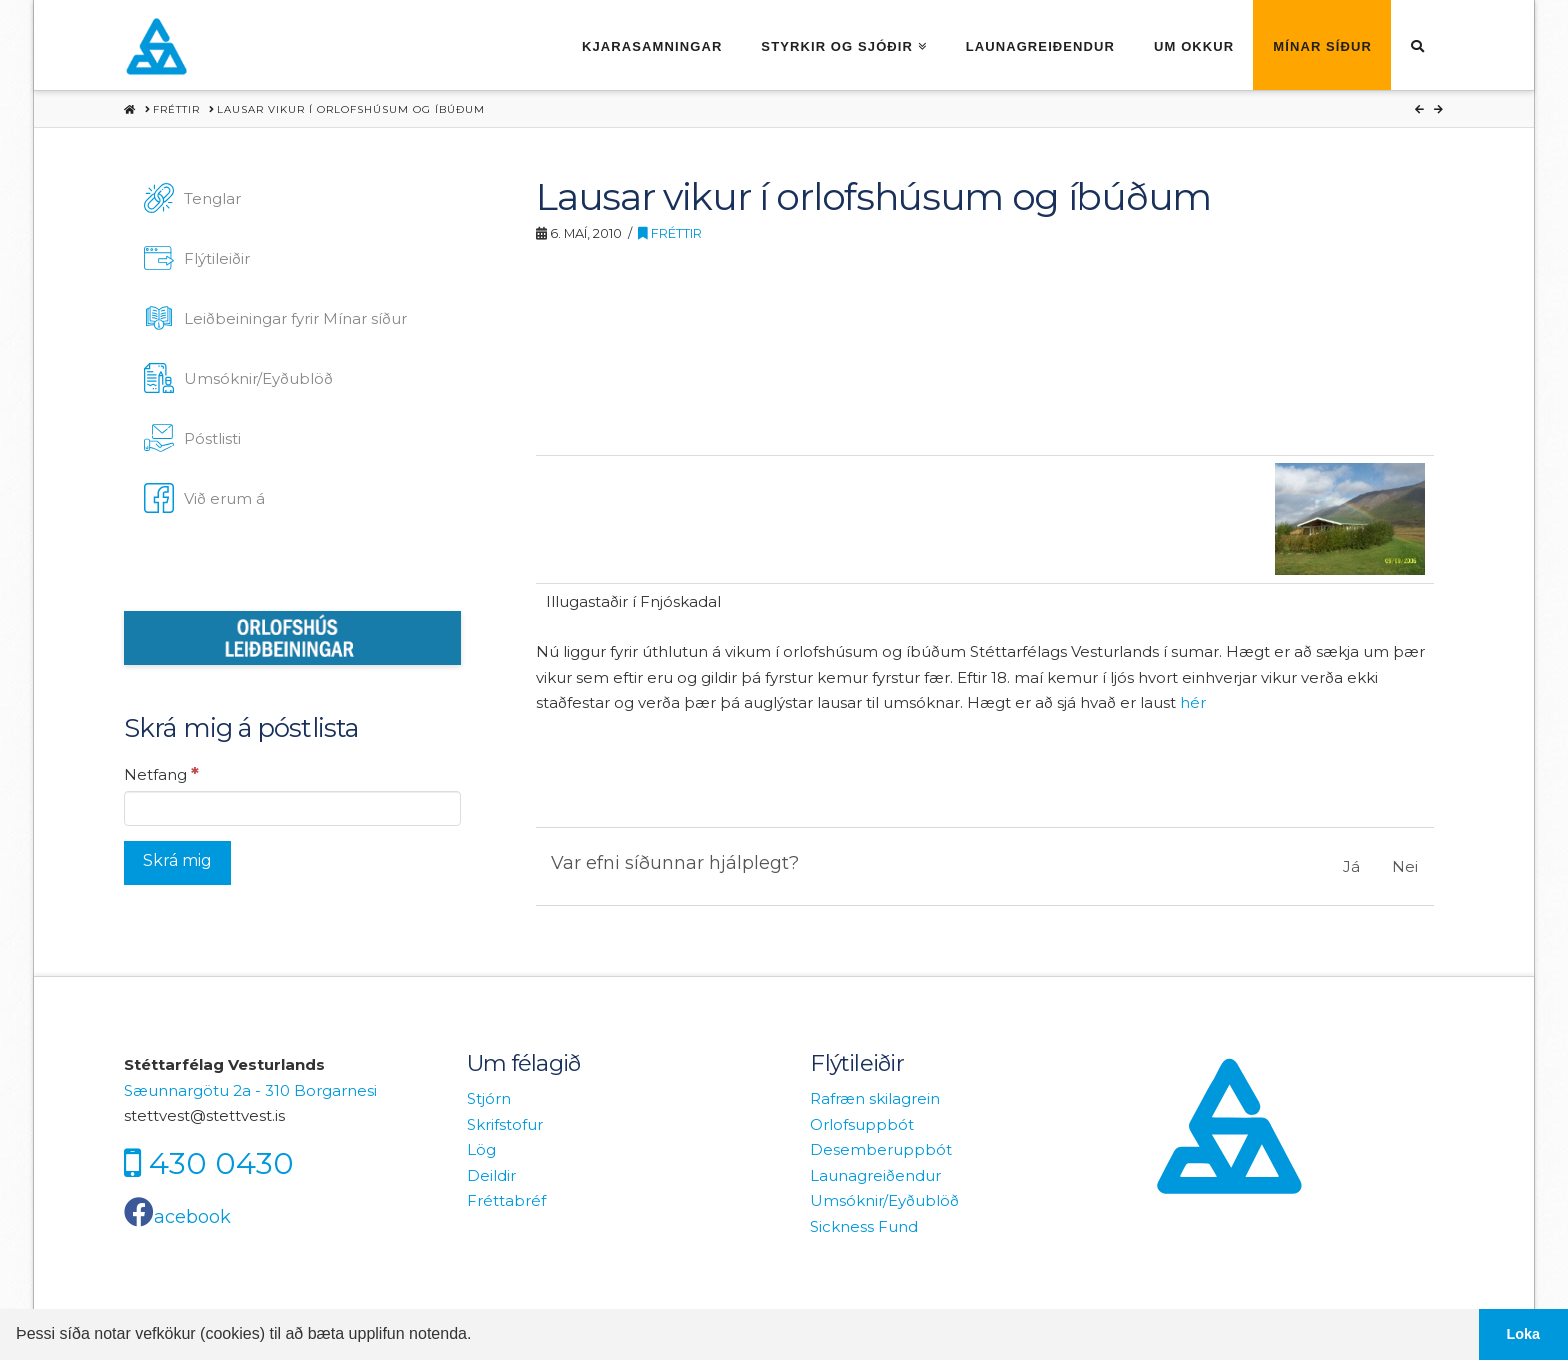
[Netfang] (292, 808)
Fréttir (670, 233)
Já (1351, 866)
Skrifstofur (505, 1124)
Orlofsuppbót (862, 1124)
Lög (481, 1149)
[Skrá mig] (177, 863)
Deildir (491, 1175)
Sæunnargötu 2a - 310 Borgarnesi (250, 1090)
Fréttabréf (506, 1200)
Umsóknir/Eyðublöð (884, 1200)
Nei (1405, 866)
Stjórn (489, 1098)
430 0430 (221, 1162)
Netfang (161, 774)
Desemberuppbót (881, 1149)
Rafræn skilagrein (875, 1098)
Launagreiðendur (875, 1175)
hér (1193, 702)
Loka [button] (1524, 1334)
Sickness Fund (864, 1226)
